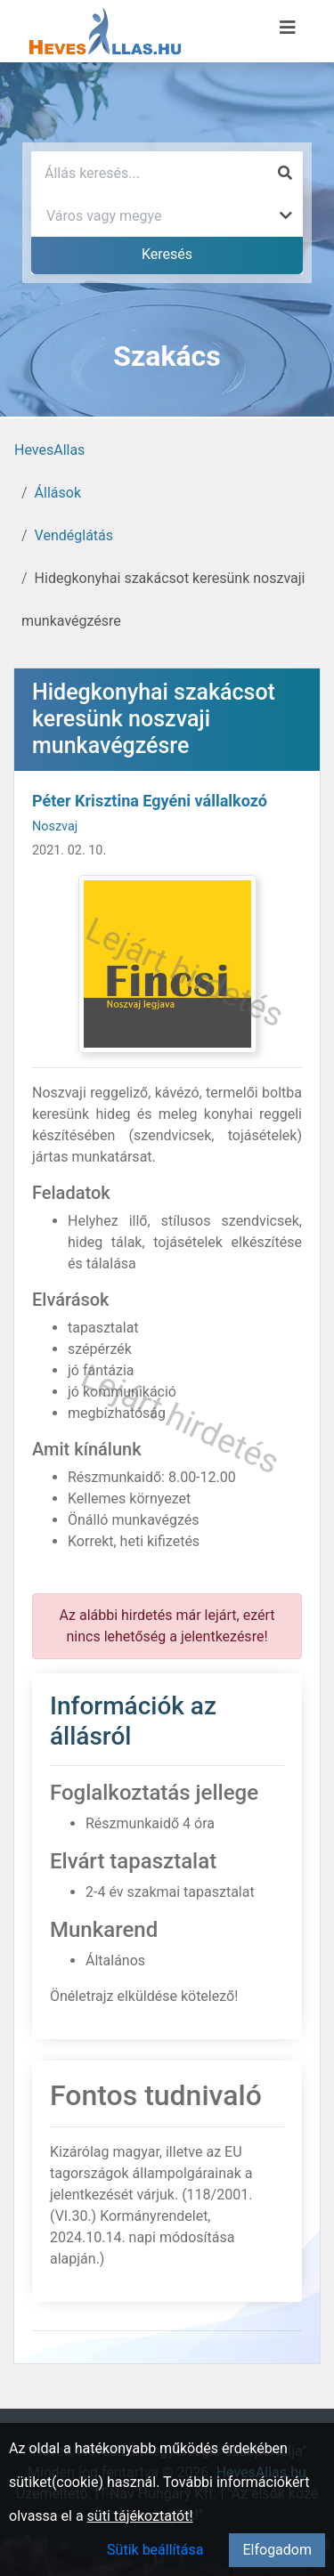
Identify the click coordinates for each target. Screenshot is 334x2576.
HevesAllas (49, 449)
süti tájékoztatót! (140, 2515)
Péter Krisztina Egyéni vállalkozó (149, 800)
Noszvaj (54, 826)
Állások (58, 492)
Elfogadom (277, 2549)
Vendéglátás (74, 535)
